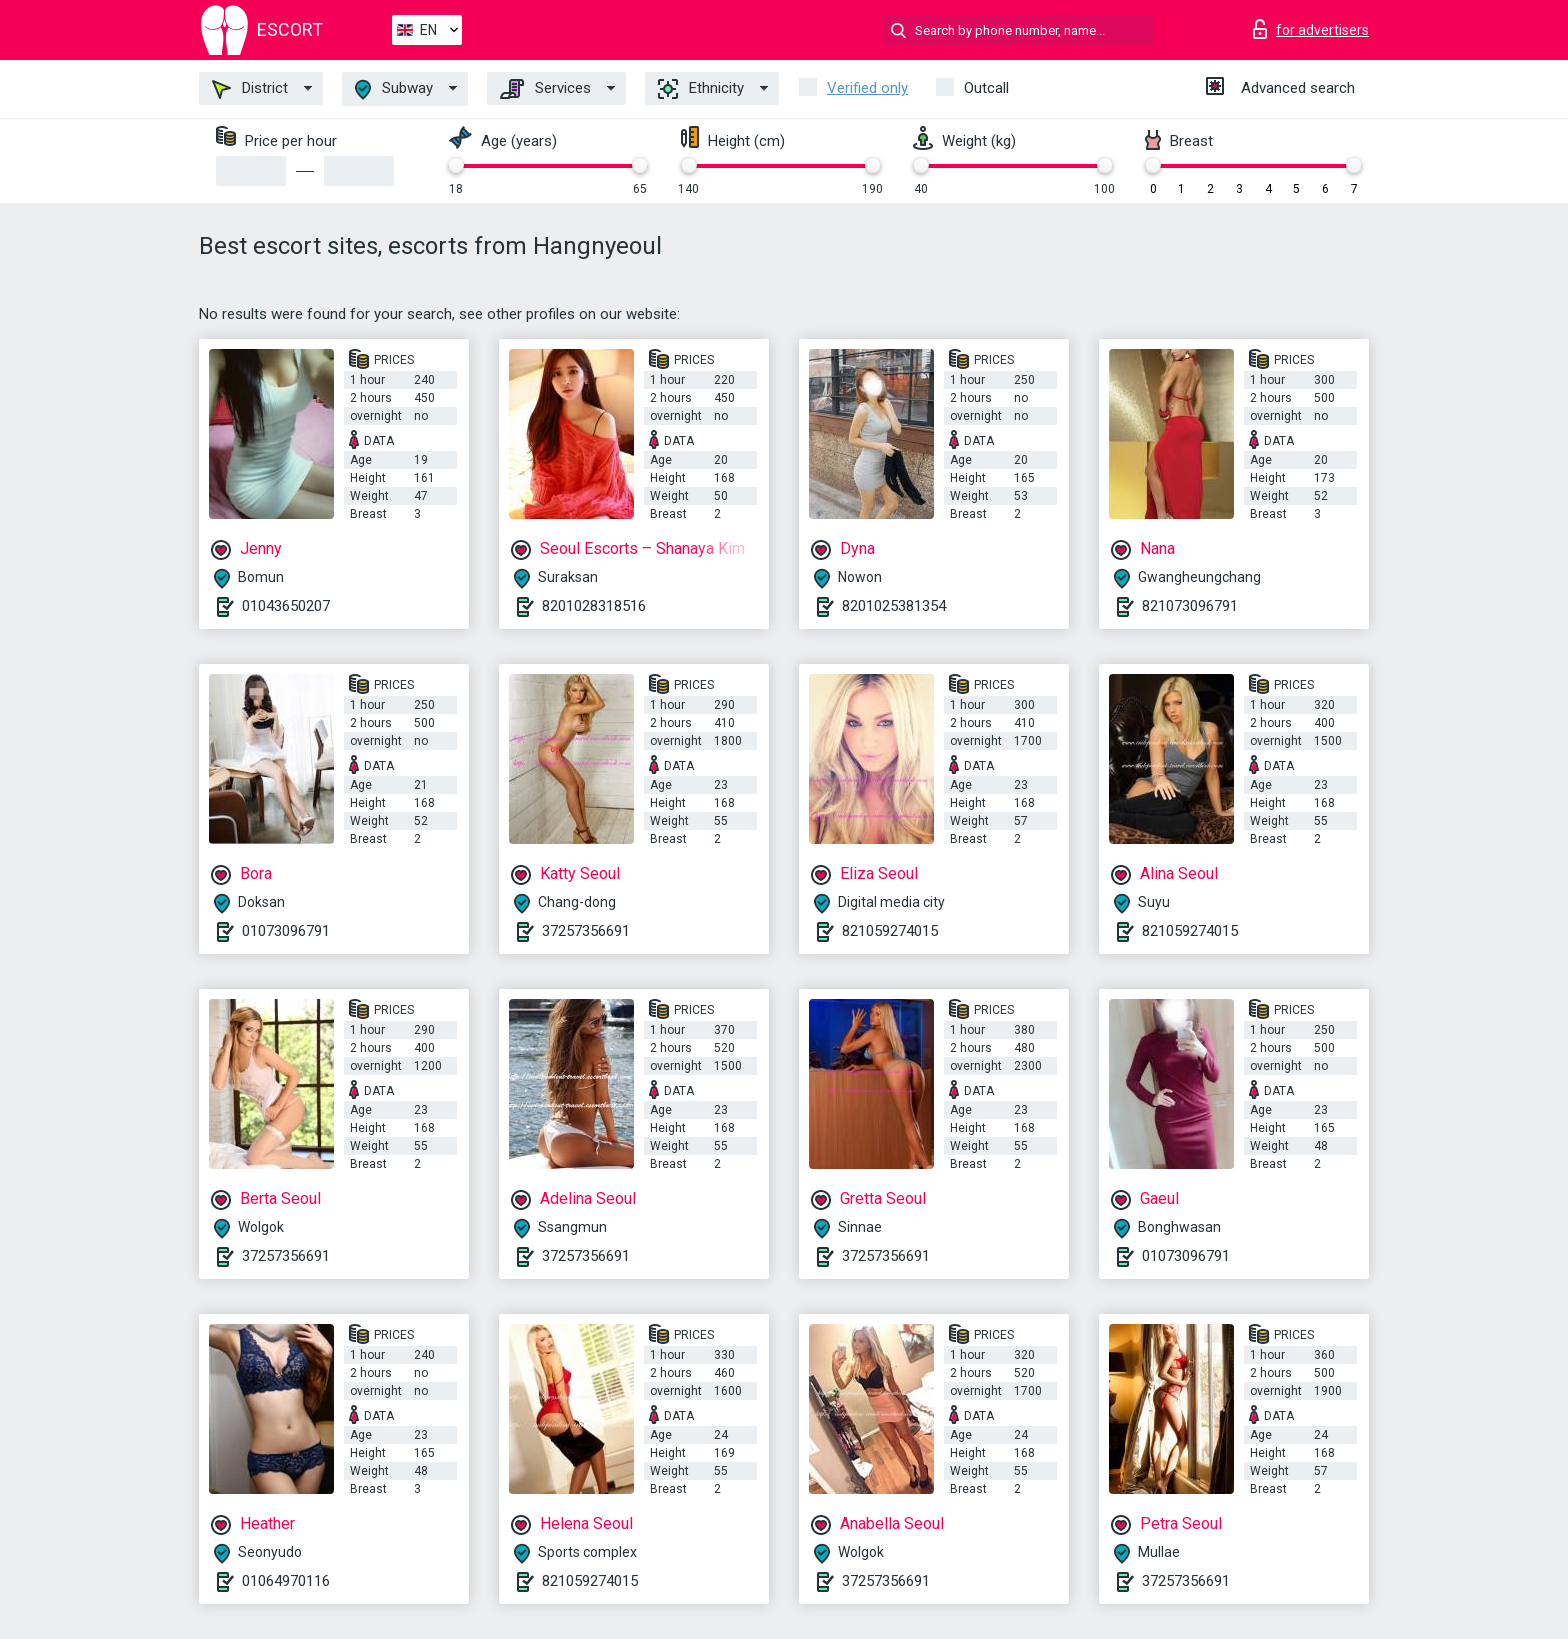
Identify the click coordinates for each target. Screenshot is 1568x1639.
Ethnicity (701, 89)
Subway (394, 89)
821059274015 (890, 931)
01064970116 (286, 1581)
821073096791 (1190, 606)
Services (545, 89)
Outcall (986, 88)
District (250, 89)
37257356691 (586, 931)
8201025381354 (894, 606)
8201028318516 (594, 606)
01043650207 (286, 606)
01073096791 (286, 931)
